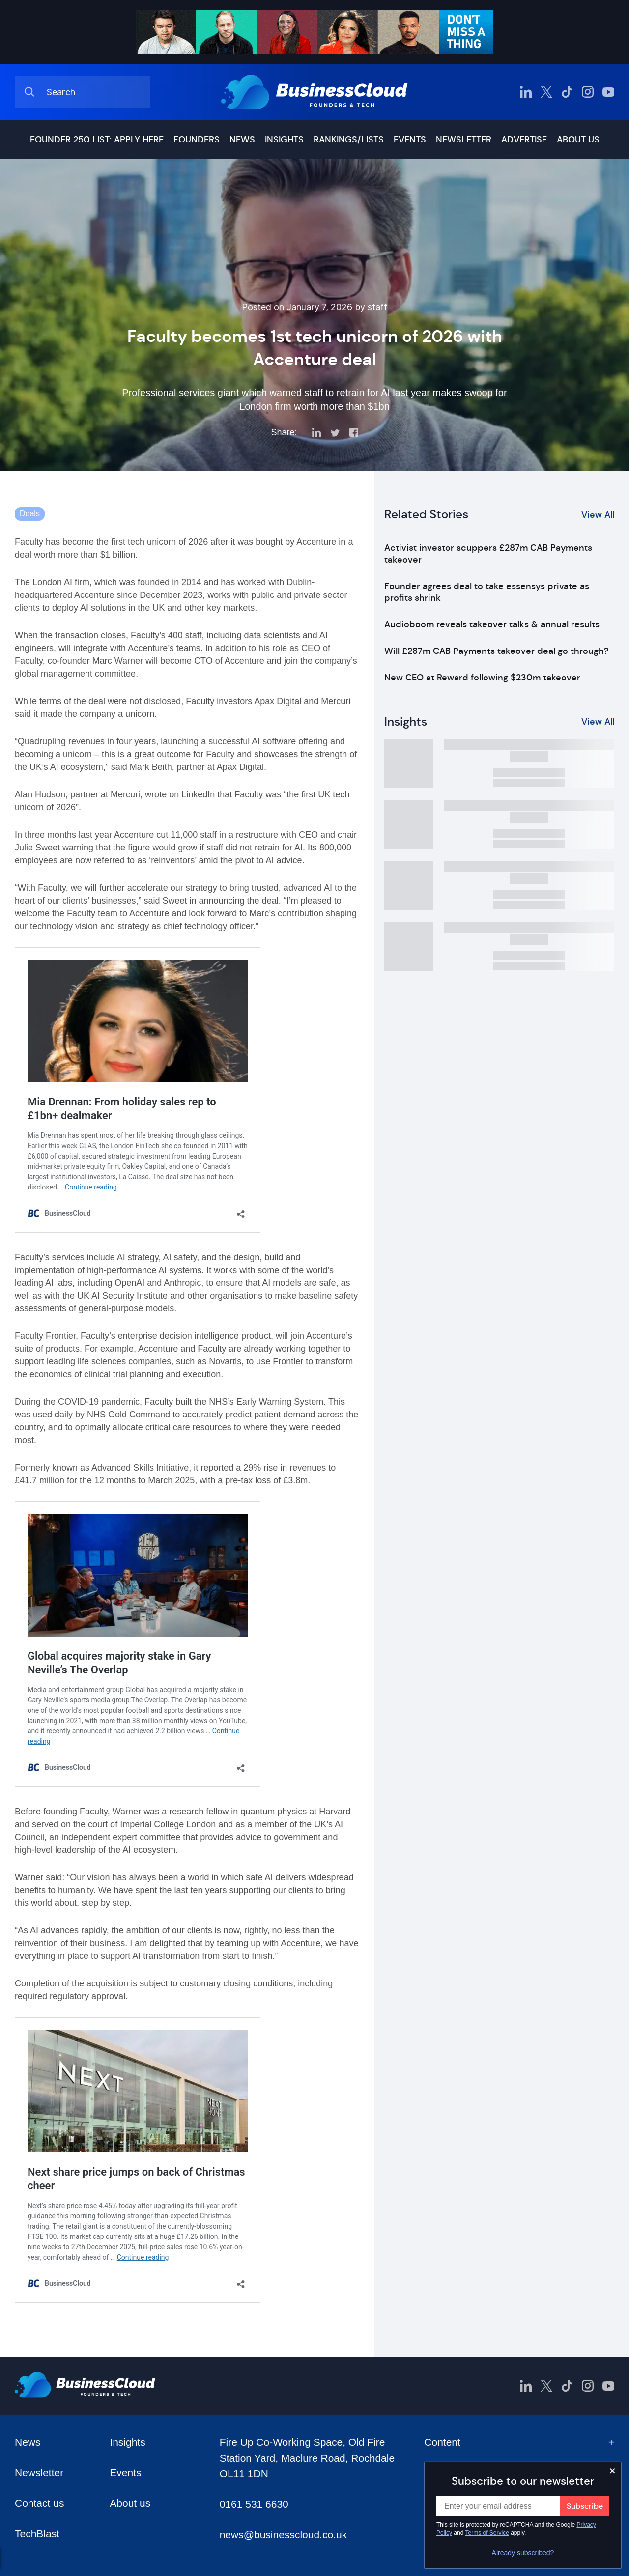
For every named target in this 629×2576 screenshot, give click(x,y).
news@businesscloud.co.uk (283, 2534)
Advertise (524, 139)
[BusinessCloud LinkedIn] (526, 92)
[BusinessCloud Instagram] (588, 92)
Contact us (39, 2503)
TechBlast (37, 2533)
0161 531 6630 (254, 2504)
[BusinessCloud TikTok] (567, 92)
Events (410, 139)
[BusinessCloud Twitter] (546, 92)
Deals (30, 514)
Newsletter (463, 139)
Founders (196, 139)
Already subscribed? (523, 2552)
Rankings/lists (349, 139)
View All (597, 515)
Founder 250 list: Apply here (97, 139)
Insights (284, 139)
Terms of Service (487, 2532)
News (242, 139)
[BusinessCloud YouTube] (608, 92)
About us (578, 139)
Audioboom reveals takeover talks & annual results (492, 624)
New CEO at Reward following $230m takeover (482, 677)
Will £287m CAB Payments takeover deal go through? (496, 651)
